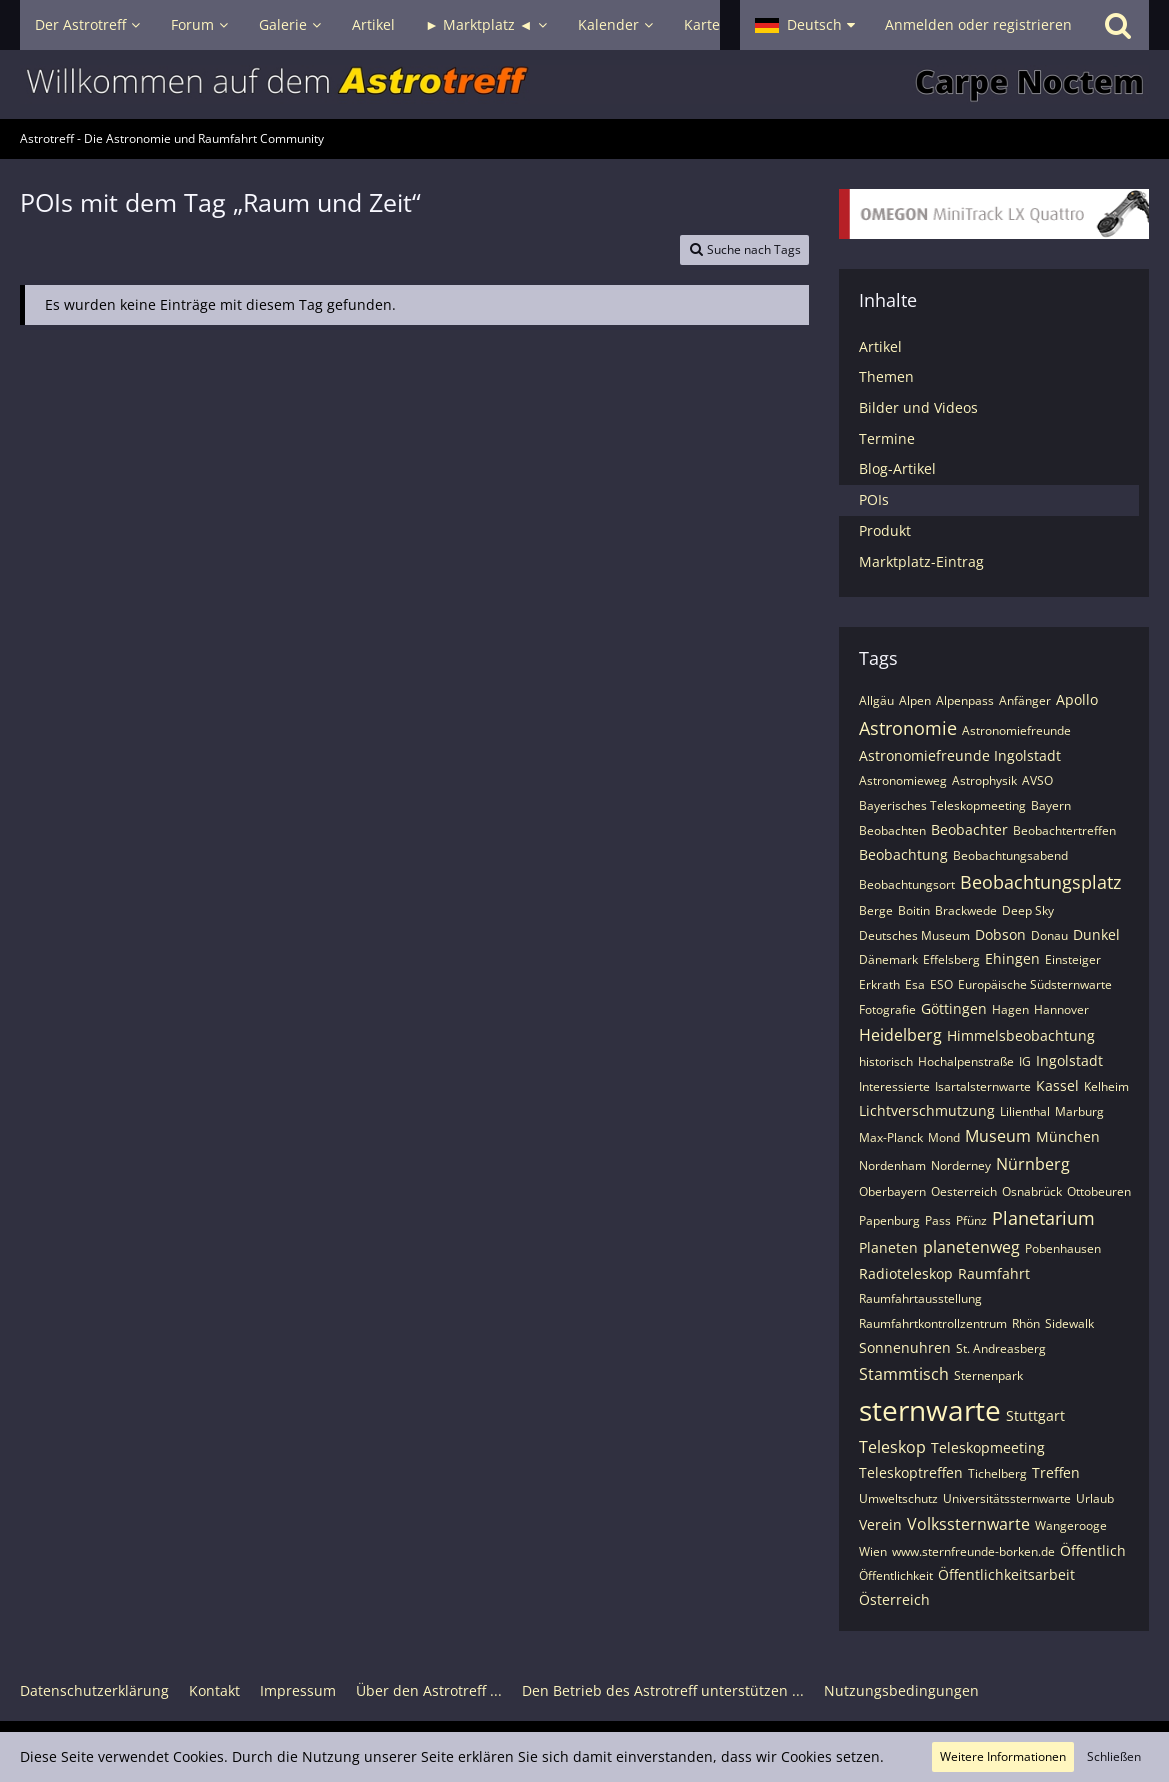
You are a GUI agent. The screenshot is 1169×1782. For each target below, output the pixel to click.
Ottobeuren (1099, 1191)
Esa (915, 984)
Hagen (1010, 1009)
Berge (876, 910)
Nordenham (892, 1165)
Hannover (1061, 1009)
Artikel (880, 346)
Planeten (888, 1247)
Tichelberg (997, 1473)
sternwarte (930, 1410)
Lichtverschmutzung (927, 1110)
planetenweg (971, 1247)
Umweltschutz (898, 1498)
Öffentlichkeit (896, 1575)
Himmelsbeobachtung (1021, 1035)
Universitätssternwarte (1007, 1498)
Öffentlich (1093, 1550)
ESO (941, 984)
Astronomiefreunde (1016, 730)
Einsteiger (1073, 959)
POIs (874, 499)
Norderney (961, 1165)
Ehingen (1012, 958)
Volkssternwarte (968, 1524)
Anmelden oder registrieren (978, 24)
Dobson (1000, 934)
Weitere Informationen (1003, 1756)
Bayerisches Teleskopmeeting (942, 805)
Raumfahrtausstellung (920, 1298)
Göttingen (954, 1008)
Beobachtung (903, 854)
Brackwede (966, 910)
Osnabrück (1032, 1191)
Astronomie (908, 728)
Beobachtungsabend (1010, 855)
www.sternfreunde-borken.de (973, 1551)
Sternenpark (988, 1375)
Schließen (1114, 1756)
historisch (886, 1061)
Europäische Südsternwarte (1035, 984)
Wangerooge (1071, 1525)
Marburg (1079, 1111)
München (1068, 1136)
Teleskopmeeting (988, 1447)
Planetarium (1043, 1218)
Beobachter (969, 829)
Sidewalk (1069, 1323)
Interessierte (894, 1086)
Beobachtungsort (907, 884)
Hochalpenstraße (966, 1061)
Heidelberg (900, 1035)
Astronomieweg (903, 780)
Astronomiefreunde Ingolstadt (960, 755)
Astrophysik (984, 780)
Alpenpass (965, 700)
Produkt (885, 530)
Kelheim (1106, 1086)
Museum (998, 1136)
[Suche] (1118, 25)
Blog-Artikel (897, 468)
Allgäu (876, 700)
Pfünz (971, 1220)
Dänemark (888, 959)
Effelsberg (951, 959)
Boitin (914, 910)
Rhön (1026, 1323)
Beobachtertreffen (1064, 830)
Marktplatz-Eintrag (921, 561)
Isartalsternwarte (983, 1086)
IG (1025, 1061)
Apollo (1077, 699)
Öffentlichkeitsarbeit (1006, 1574)
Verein (880, 1524)
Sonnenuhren (905, 1347)
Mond (944, 1137)
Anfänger (1025, 700)
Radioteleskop (906, 1273)
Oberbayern (892, 1191)
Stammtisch (904, 1374)
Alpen (915, 700)
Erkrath (879, 984)
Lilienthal (1025, 1111)
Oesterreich (964, 1191)
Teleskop (892, 1447)
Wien (873, 1551)
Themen (886, 376)
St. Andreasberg (1001, 1348)
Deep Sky (1028, 910)
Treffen (1056, 1472)
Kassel (1057, 1085)
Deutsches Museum (914, 935)
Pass (938, 1220)
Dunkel (1096, 934)
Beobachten (892, 830)
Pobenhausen (1063, 1248)
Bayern (1051, 805)
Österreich (894, 1599)
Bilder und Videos (918, 407)
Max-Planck (891, 1137)
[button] (805, 25)
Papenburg (889, 1220)
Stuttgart (1035, 1415)
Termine (887, 438)
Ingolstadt (1069, 1060)
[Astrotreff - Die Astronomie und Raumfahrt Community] (584, 84)
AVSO (1037, 780)
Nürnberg (1033, 1164)
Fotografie (887, 1009)
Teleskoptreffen (911, 1472)
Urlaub (1095, 1498)
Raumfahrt (994, 1273)
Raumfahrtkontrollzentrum (933, 1323)
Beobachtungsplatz (1040, 882)
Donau (1049, 935)
